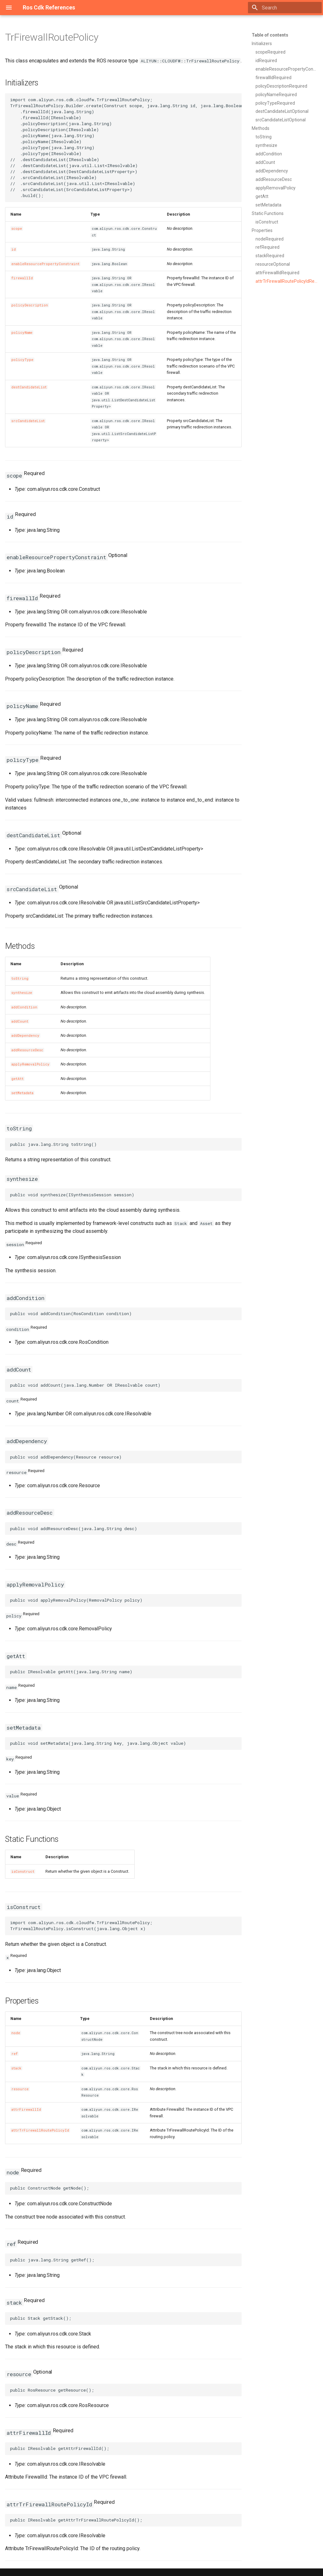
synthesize (21, 992)
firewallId (22, 278)
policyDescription (29, 305)
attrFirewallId (26, 2109)
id (13, 249)
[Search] (285, 7)
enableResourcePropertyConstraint (45, 264)
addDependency (25, 1035)
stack (16, 2068)
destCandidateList (29, 387)
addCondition (24, 1007)
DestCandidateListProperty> (171, 849)
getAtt (17, 1078)
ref (14, 2053)
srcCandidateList (28, 421)
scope (16, 228)
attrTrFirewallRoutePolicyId (40, 2130)
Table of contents (270, 35)
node (15, 2033)
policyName (21, 332)
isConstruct (22, 1871)
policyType (22, 359)
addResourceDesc (27, 1050)
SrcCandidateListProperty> (170, 903)
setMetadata (22, 1093)
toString (19, 978)
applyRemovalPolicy (30, 1064)
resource (20, 2089)
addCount (19, 1021)
